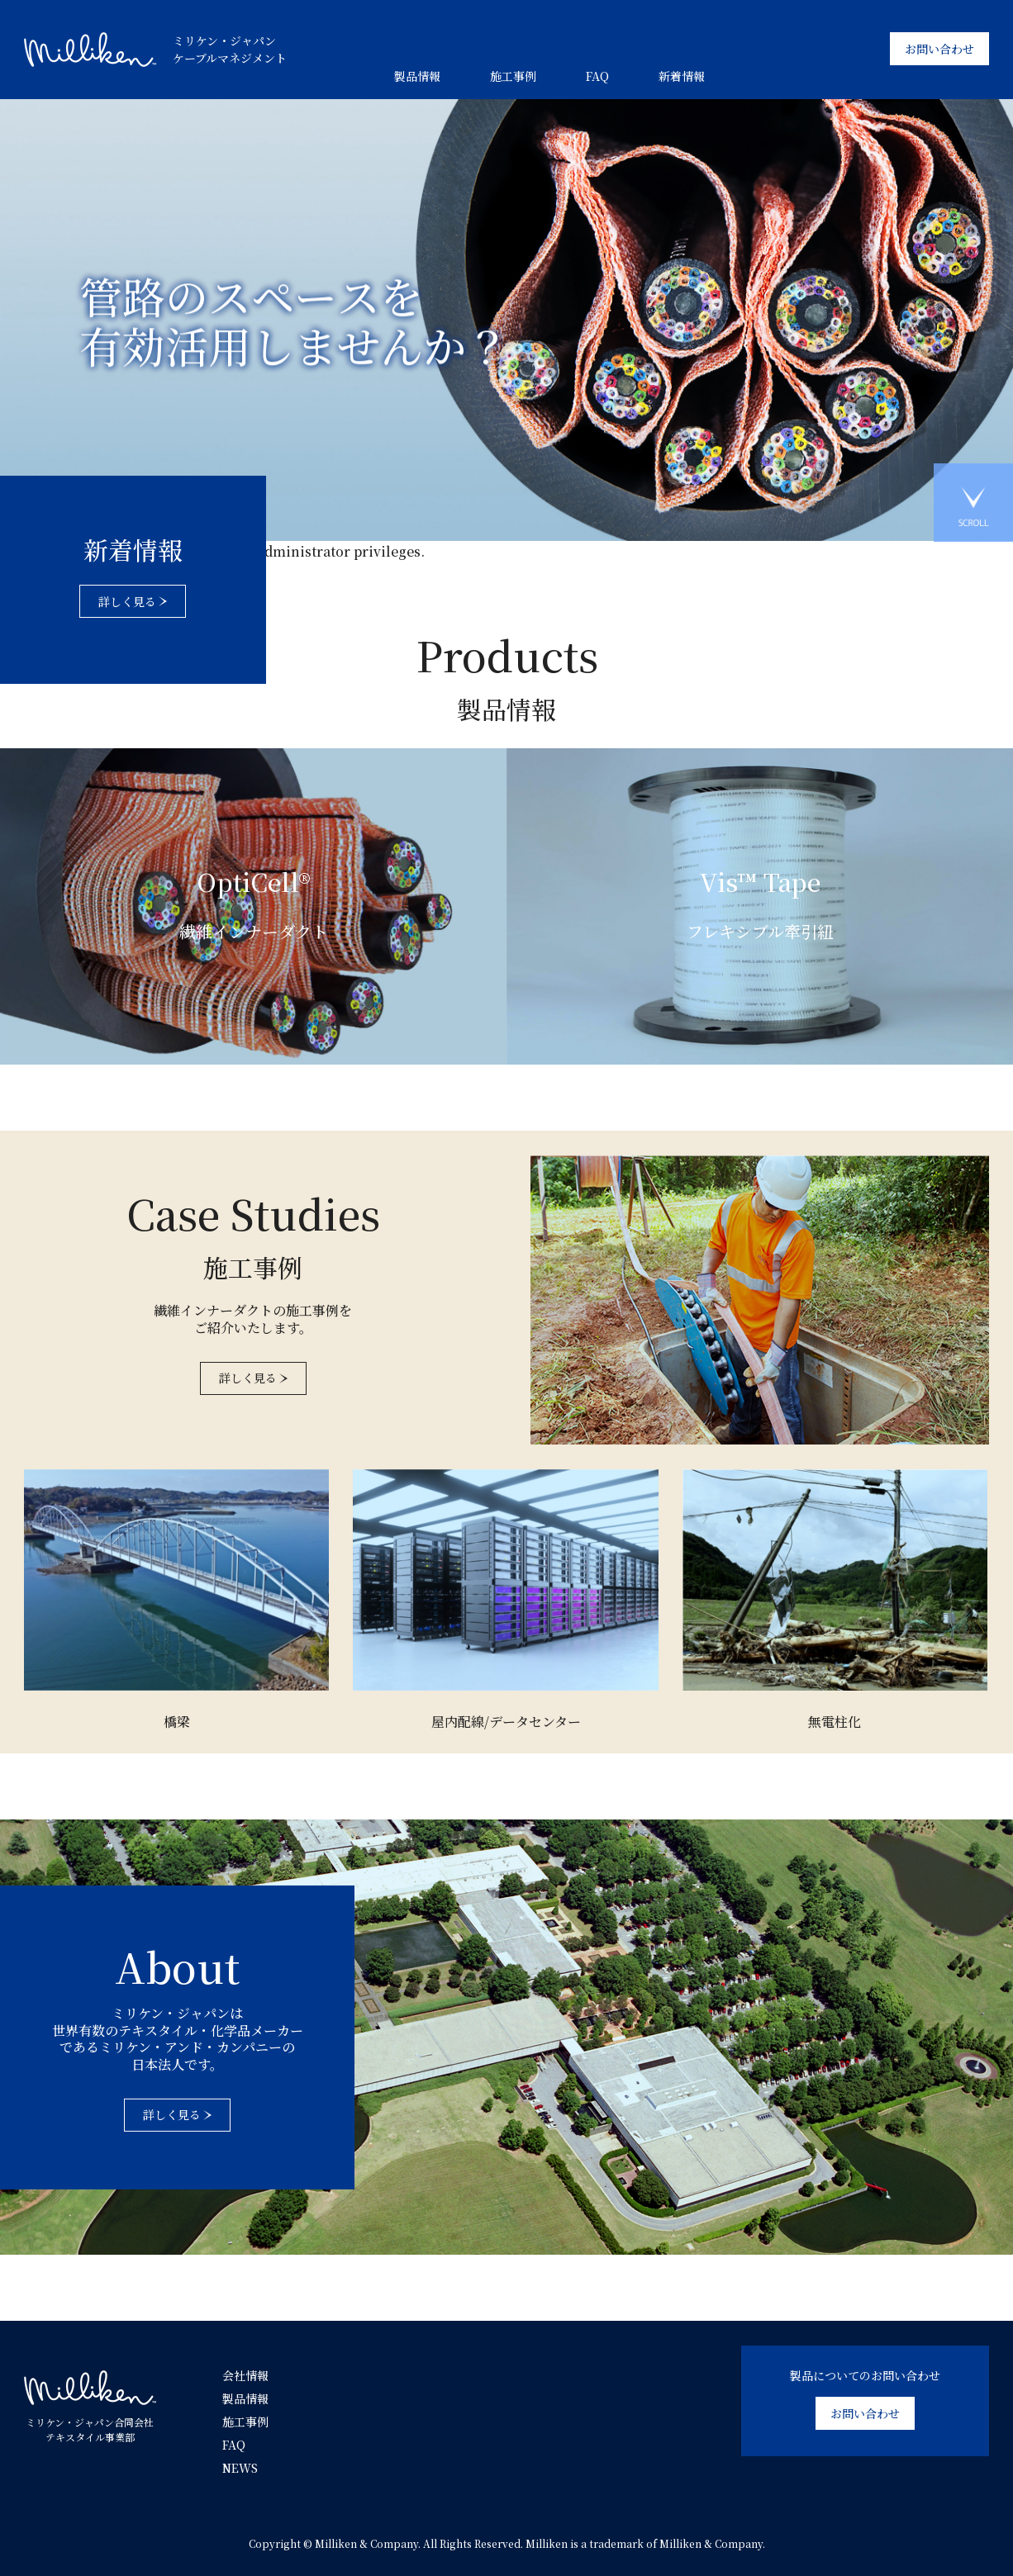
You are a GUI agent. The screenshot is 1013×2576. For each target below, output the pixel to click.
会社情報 (245, 2375)
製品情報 (417, 76)
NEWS (240, 2468)
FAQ (597, 76)
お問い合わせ (939, 48)
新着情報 (682, 76)
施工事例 (513, 76)
